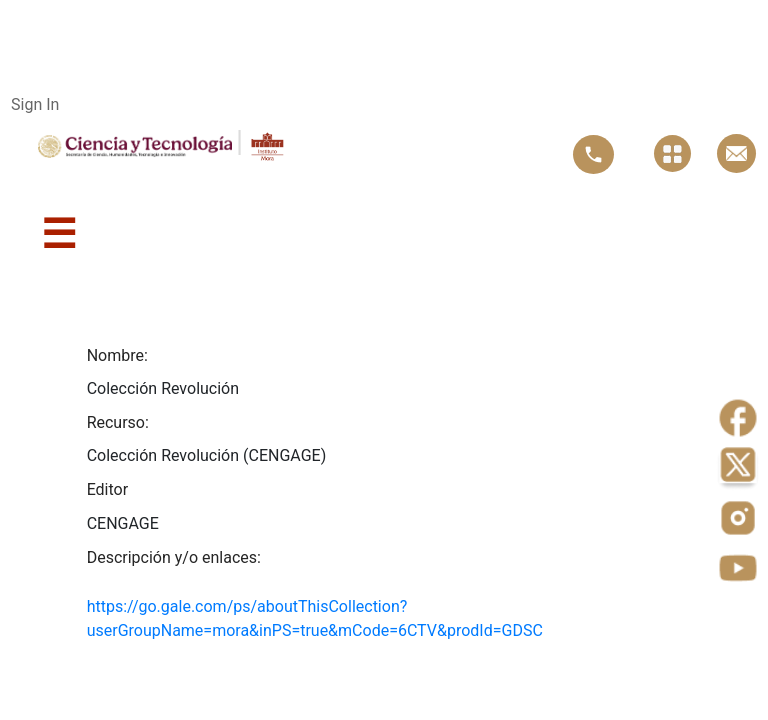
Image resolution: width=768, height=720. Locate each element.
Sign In (35, 104)
